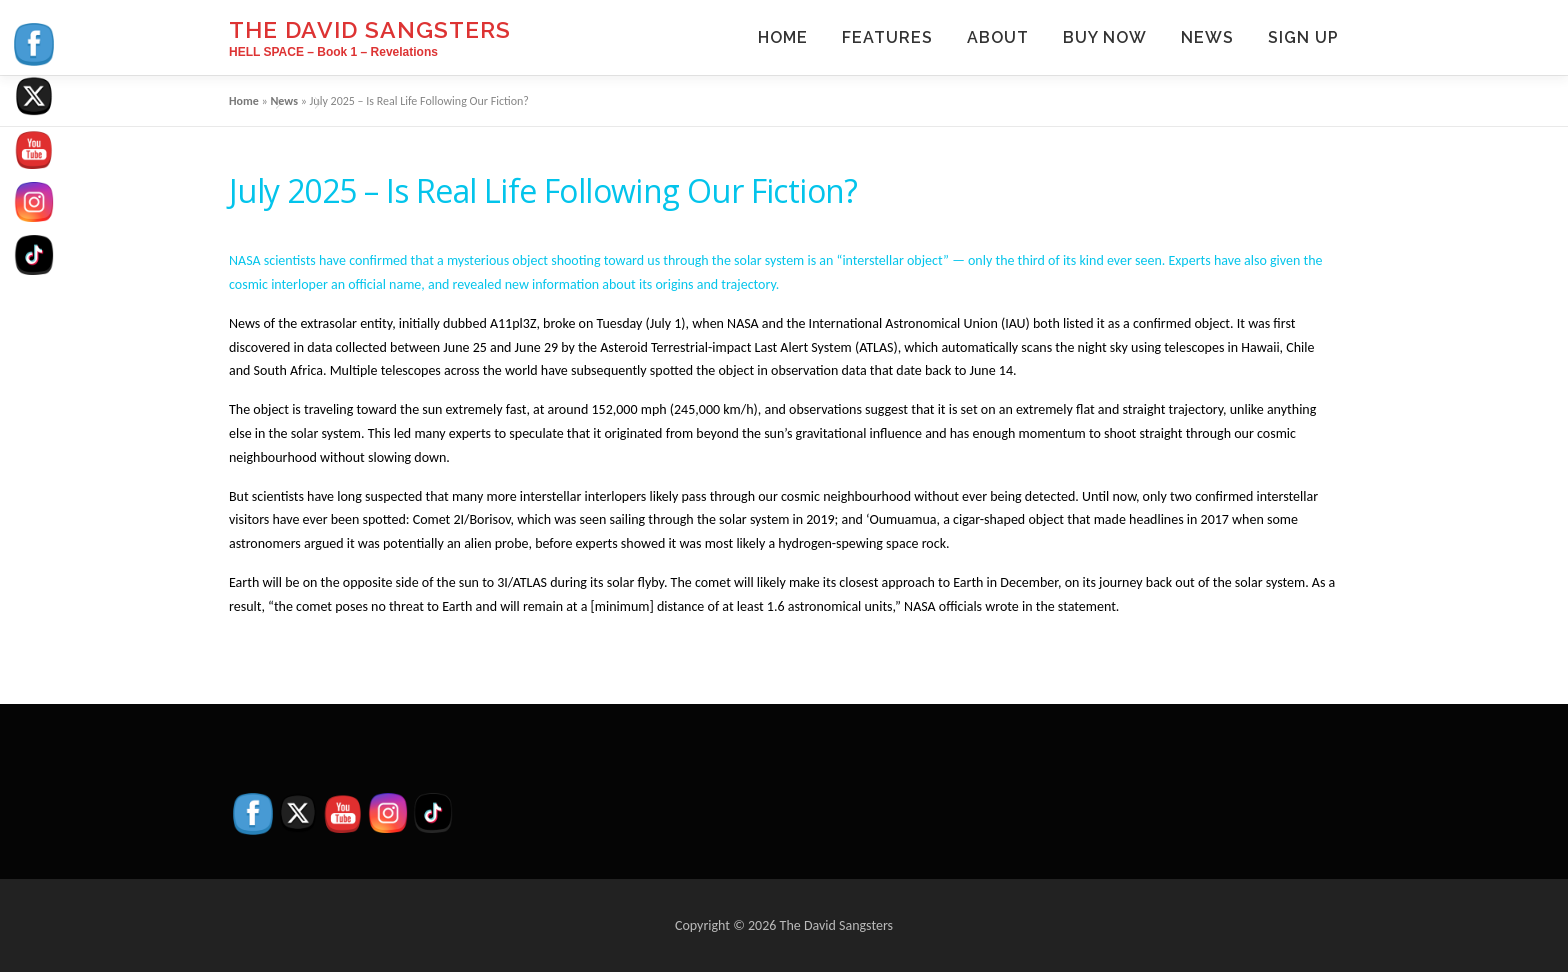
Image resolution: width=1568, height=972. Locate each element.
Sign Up (1303, 37)
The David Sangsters (370, 29)
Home (783, 37)
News (1207, 37)
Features (887, 37)
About (998, 37)
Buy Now (1105, 37)
